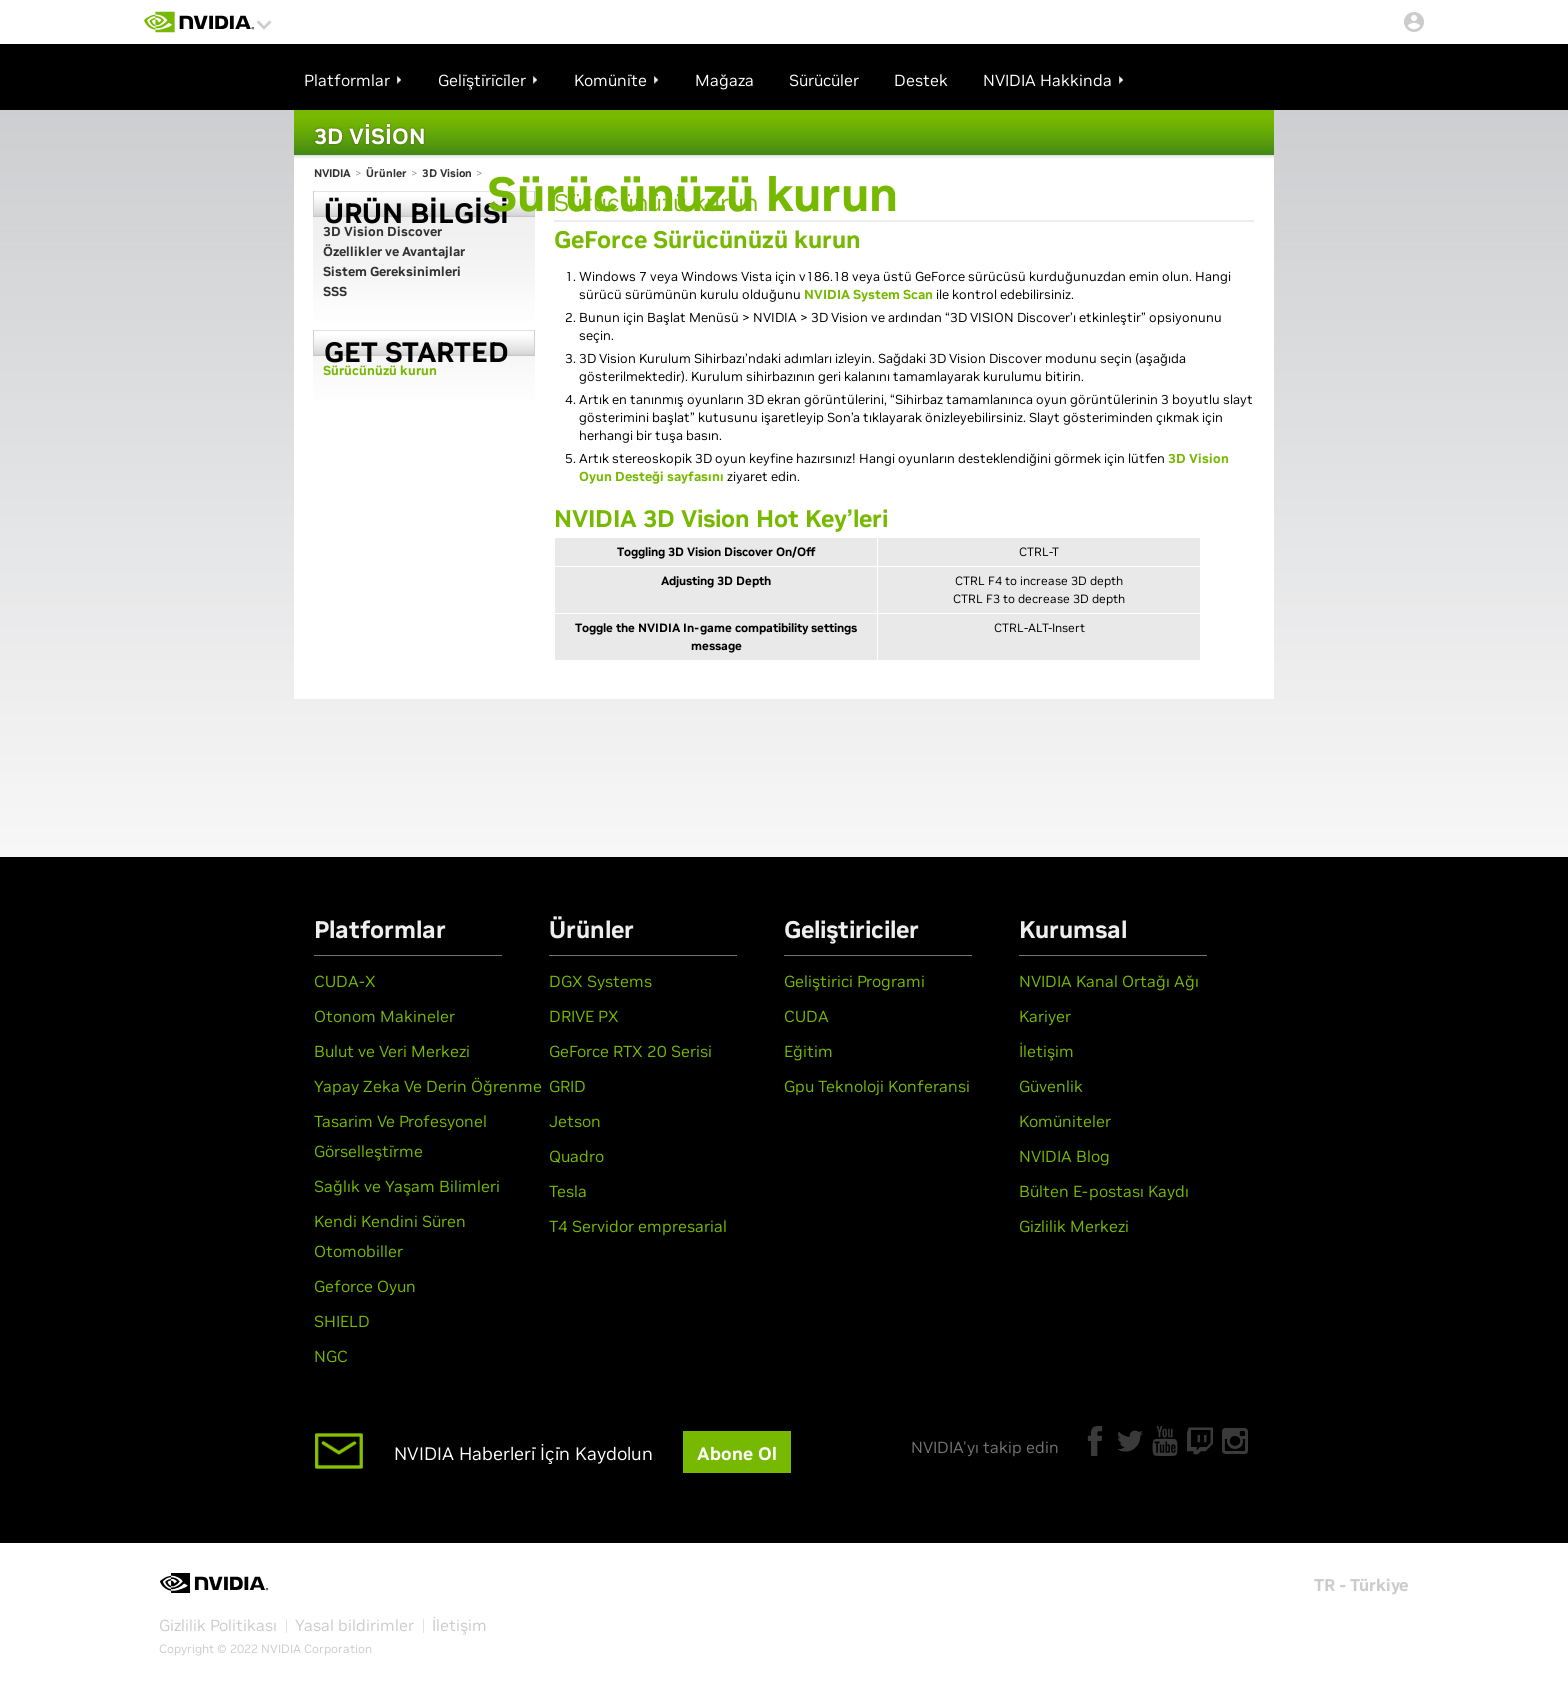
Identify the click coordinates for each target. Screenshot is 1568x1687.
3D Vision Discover (382, 231)
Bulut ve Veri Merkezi (392, 1051)
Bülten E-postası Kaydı (1104, 1191)
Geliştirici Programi (854, 981)
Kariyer (1045, 1016)
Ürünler (386, 173)
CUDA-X (345, 981)
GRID (567, 1086)
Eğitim (808, 1051)
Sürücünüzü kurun (380, 370)
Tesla (568, 1191)
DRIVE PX (584, 1016)
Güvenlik (1051, 1086)
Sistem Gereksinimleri (392, 271)
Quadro (576, 1156)
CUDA (806, 1016)
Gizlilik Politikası (218, 1625)
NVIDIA (332, 173)
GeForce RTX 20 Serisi (630, 1051)
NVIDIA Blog (1064, 1156)
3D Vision (447, 173)
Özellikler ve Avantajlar (394, 251)
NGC (331, 1356)
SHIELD (342, 1321)
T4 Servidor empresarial (638, 1226)
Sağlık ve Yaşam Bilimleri (407, 1186)
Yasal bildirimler (354, 1625)
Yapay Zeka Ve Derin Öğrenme (428, 1086)
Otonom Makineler (384, 1016)
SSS (335, 291)
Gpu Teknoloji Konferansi (877, 1086)
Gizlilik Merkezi (1074, 1226)
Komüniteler (1065, 1121)
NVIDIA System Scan (868, 294)
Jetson (575, 1121)
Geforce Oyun (365, 1286)
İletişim (1046, 1051)
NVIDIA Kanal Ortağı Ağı (1109, 981)
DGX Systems (600, 981)
